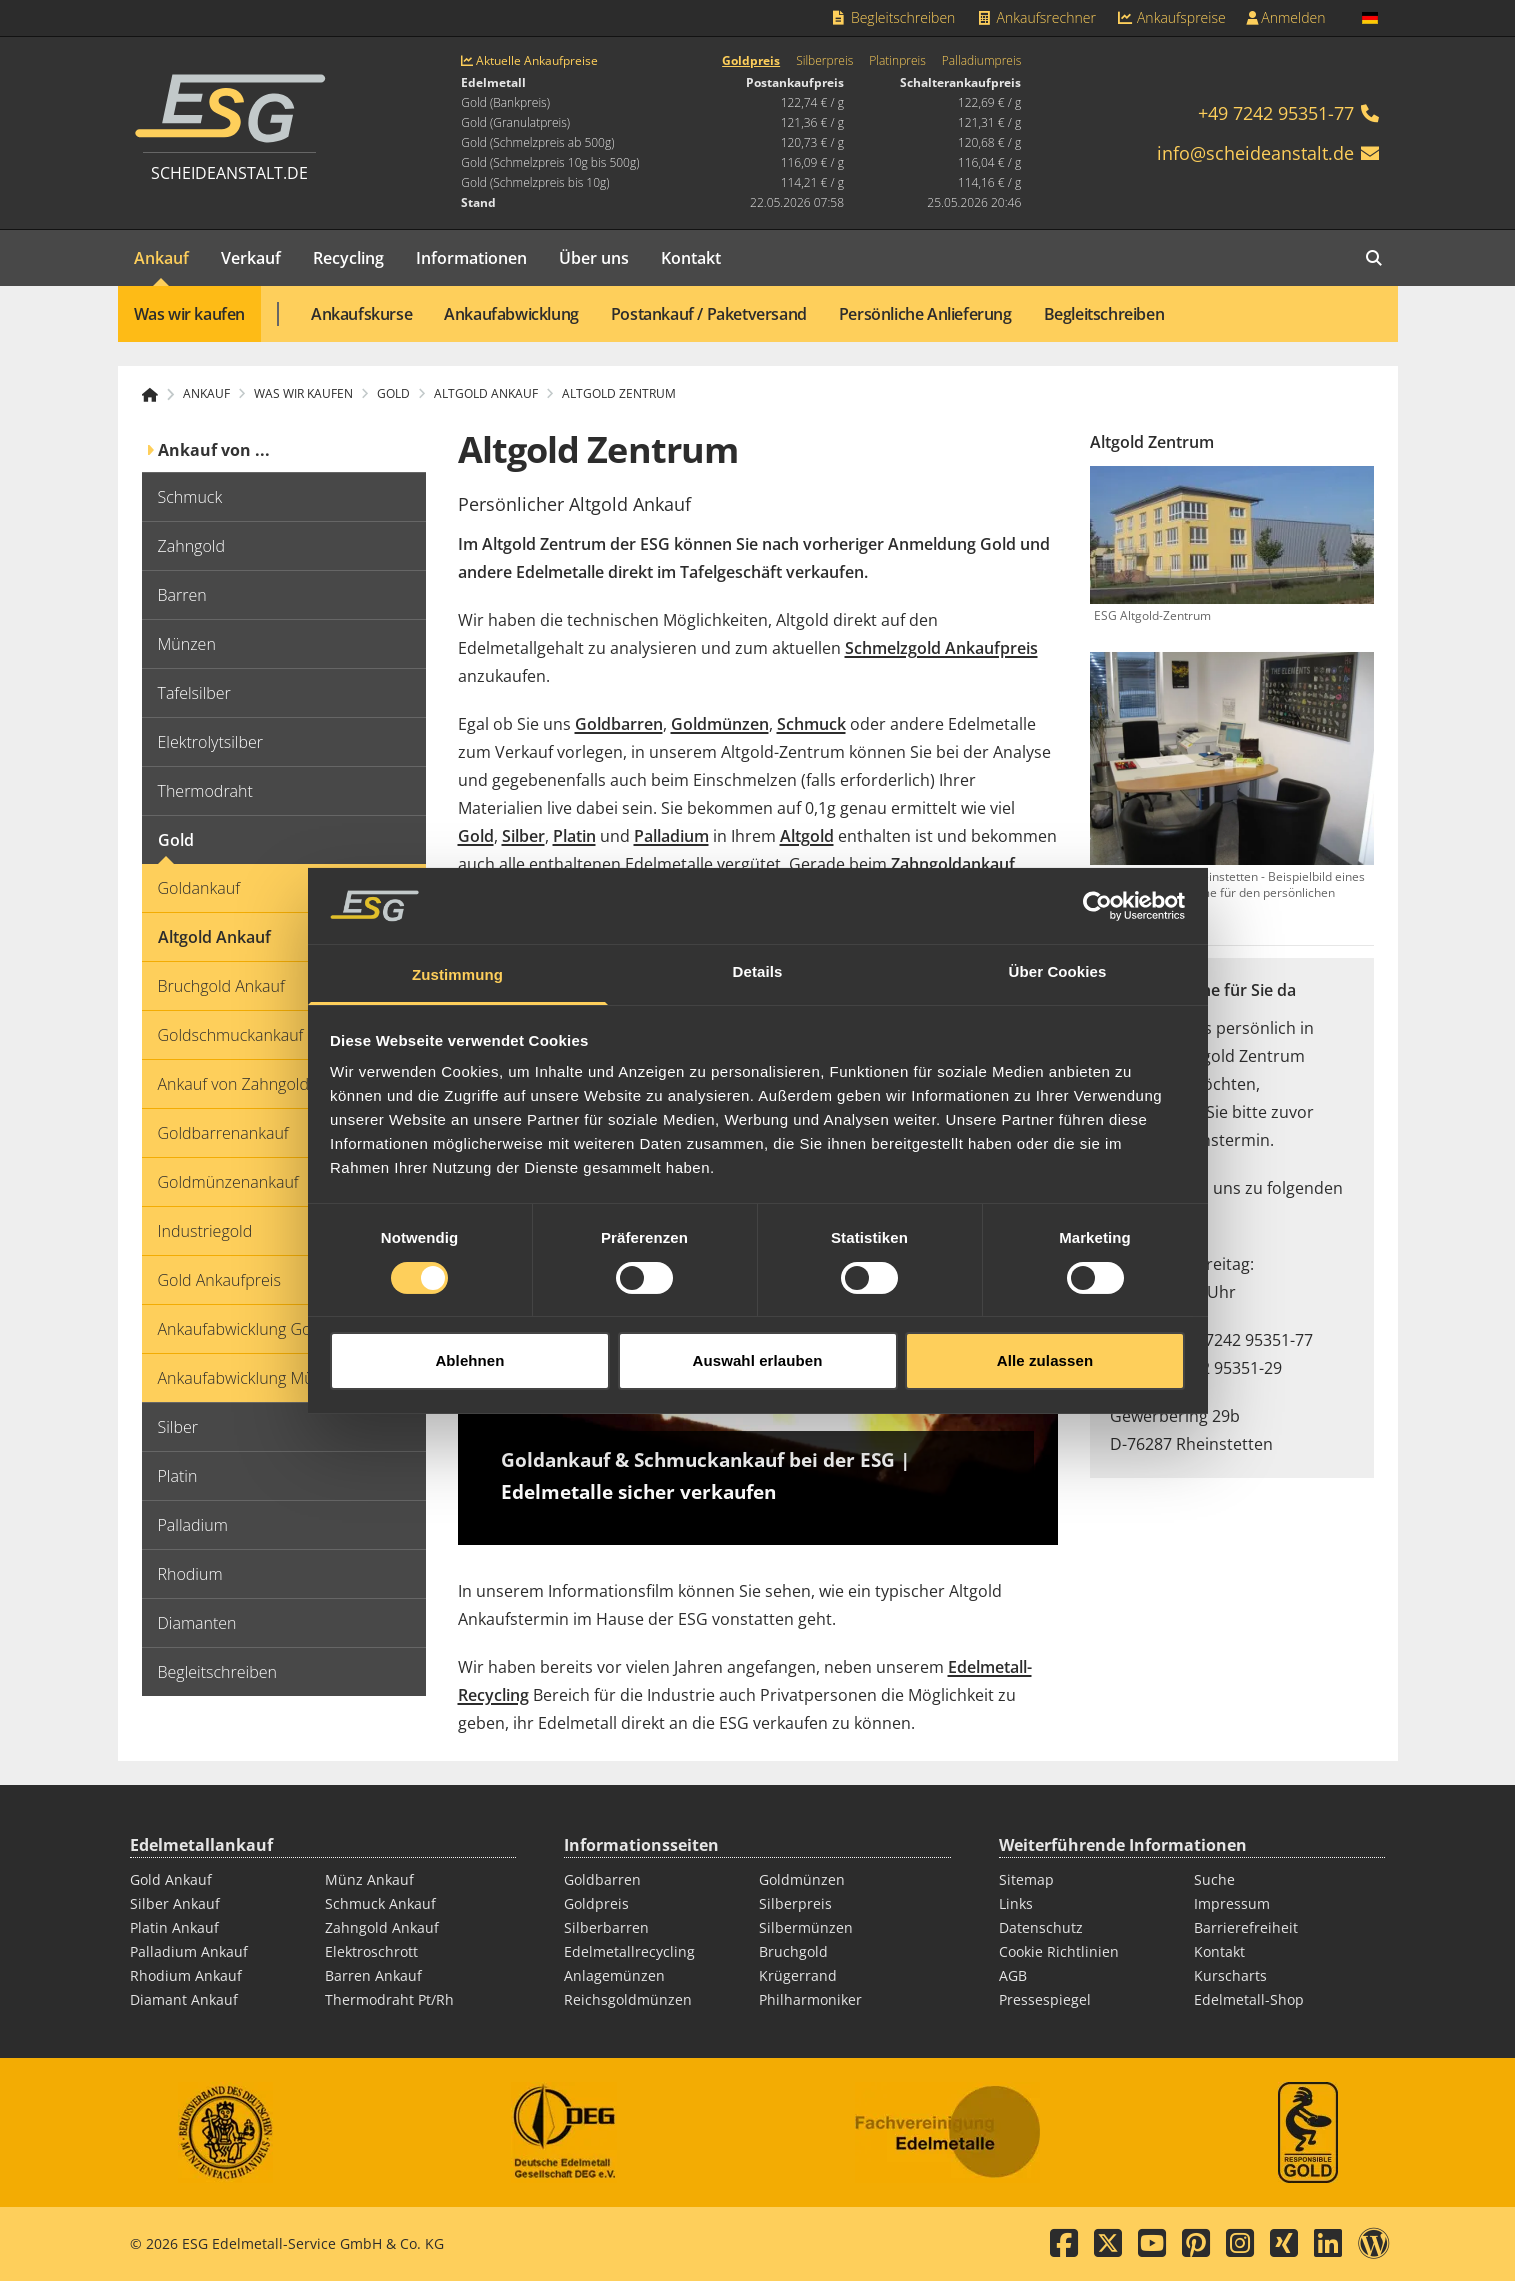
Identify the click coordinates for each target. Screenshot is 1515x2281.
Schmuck (811, 724)
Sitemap (1026, 1879)
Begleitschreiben (893, 17)
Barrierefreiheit (1246, 1927)
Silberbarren (606, 1927)
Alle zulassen (1045, 1301)
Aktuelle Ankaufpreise (529, 61)
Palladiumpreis (981, 61)
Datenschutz (1041, 1927)
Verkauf (251, 258)
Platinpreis (897, 61)
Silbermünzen (806, 1927)
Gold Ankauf (171, 1879)
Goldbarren (619, 724)
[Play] (758, 1376)
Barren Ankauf (373, 1975)
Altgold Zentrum (619, 394)
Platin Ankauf (174, 1927)
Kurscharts (1230, 1975)
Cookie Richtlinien (1059, 1951)
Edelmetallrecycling (629, 1951)
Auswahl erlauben (758, 1301)
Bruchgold (793, 1951)
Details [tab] (758, 913)
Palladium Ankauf (189, 1951)
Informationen (471, 258)
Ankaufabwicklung (511, 314)
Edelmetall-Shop (1249, 1999)
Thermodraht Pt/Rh (389, 1999)
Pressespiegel (1045, 1999)
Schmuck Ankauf (380, 1903)
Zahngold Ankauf (382, 1927)
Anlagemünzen (614, 1975)
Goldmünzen (720, 724)
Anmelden (1286, 17)
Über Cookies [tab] (1058, 913)
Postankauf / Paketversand (709, 314)
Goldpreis (751, 61)
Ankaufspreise (1171, 17)
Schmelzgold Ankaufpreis (941, 648)
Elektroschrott (371, 1951)
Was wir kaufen (189, 314)
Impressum (1232, 1903)
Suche (1214, 1879)
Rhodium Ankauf (186, 1975)
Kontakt (691, 258)
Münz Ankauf (369, 1879)
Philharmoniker (810, 1999)
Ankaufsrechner (1035, 17)
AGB (1013, 1975)
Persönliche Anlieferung (925, 314)
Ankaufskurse (361, 314)
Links (1016, 1903)
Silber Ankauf (175, 1903)
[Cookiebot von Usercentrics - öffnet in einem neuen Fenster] (1097, 847)
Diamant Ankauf (184, 1999)
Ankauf (161, 258)
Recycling (348, 258)
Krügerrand (798, 1975)
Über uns (594, 258)
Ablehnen (469, 1301)
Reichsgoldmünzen (628, 1999)
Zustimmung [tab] (457, 916)
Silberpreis (824, 61)
